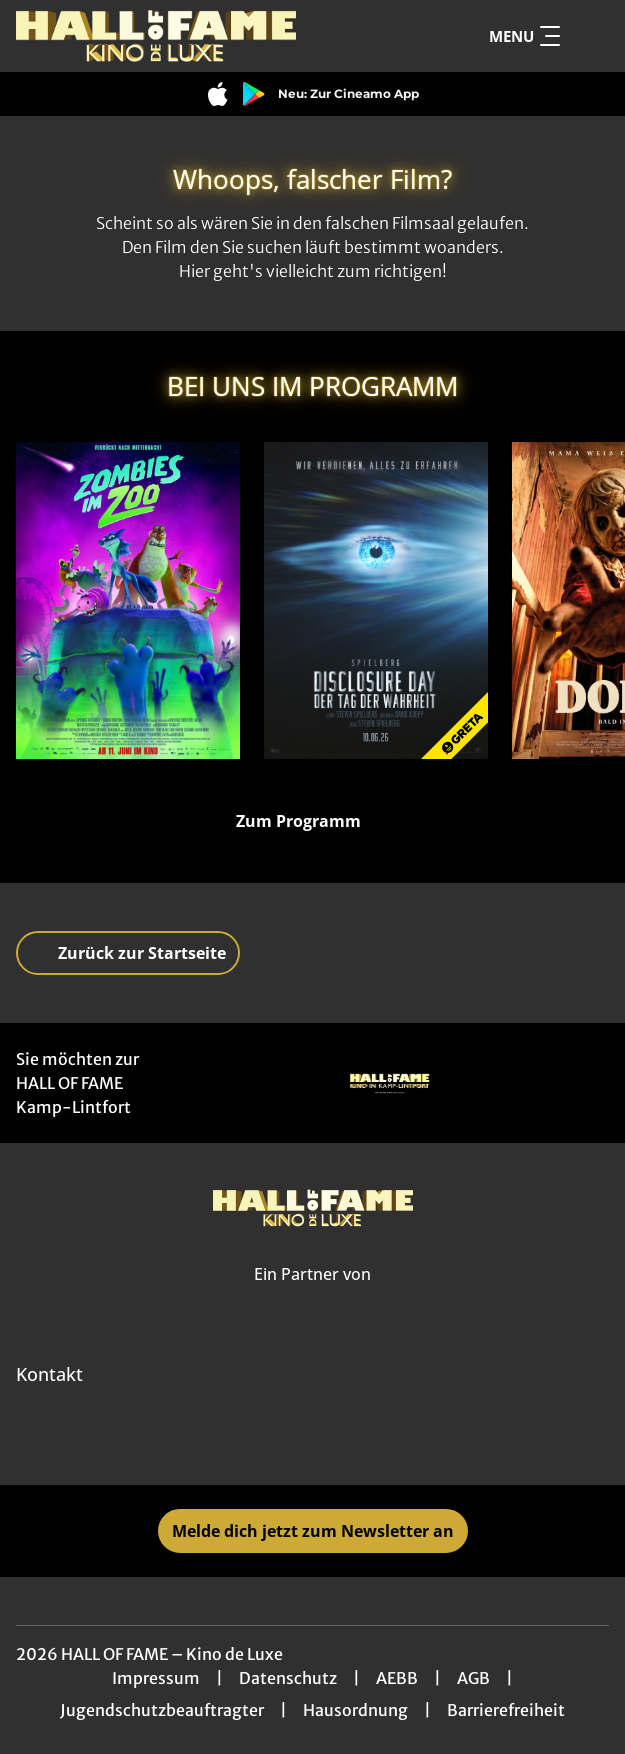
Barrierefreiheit (506, 1710)
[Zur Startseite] (156, 36)
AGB (473, 1678)
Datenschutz (288, 1678)
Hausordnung (355, 1710)
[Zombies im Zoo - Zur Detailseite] (128, 600)
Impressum (156, 1678)
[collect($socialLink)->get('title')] (291, 1441)
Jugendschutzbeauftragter (162, 1710)
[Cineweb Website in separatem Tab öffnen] (312, 1296)
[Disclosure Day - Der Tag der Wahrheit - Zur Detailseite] (376, 600)
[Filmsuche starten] (589, 36)
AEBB (397, 1678)
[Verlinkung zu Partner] (390, 1083)
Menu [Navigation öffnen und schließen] (524, 36)
